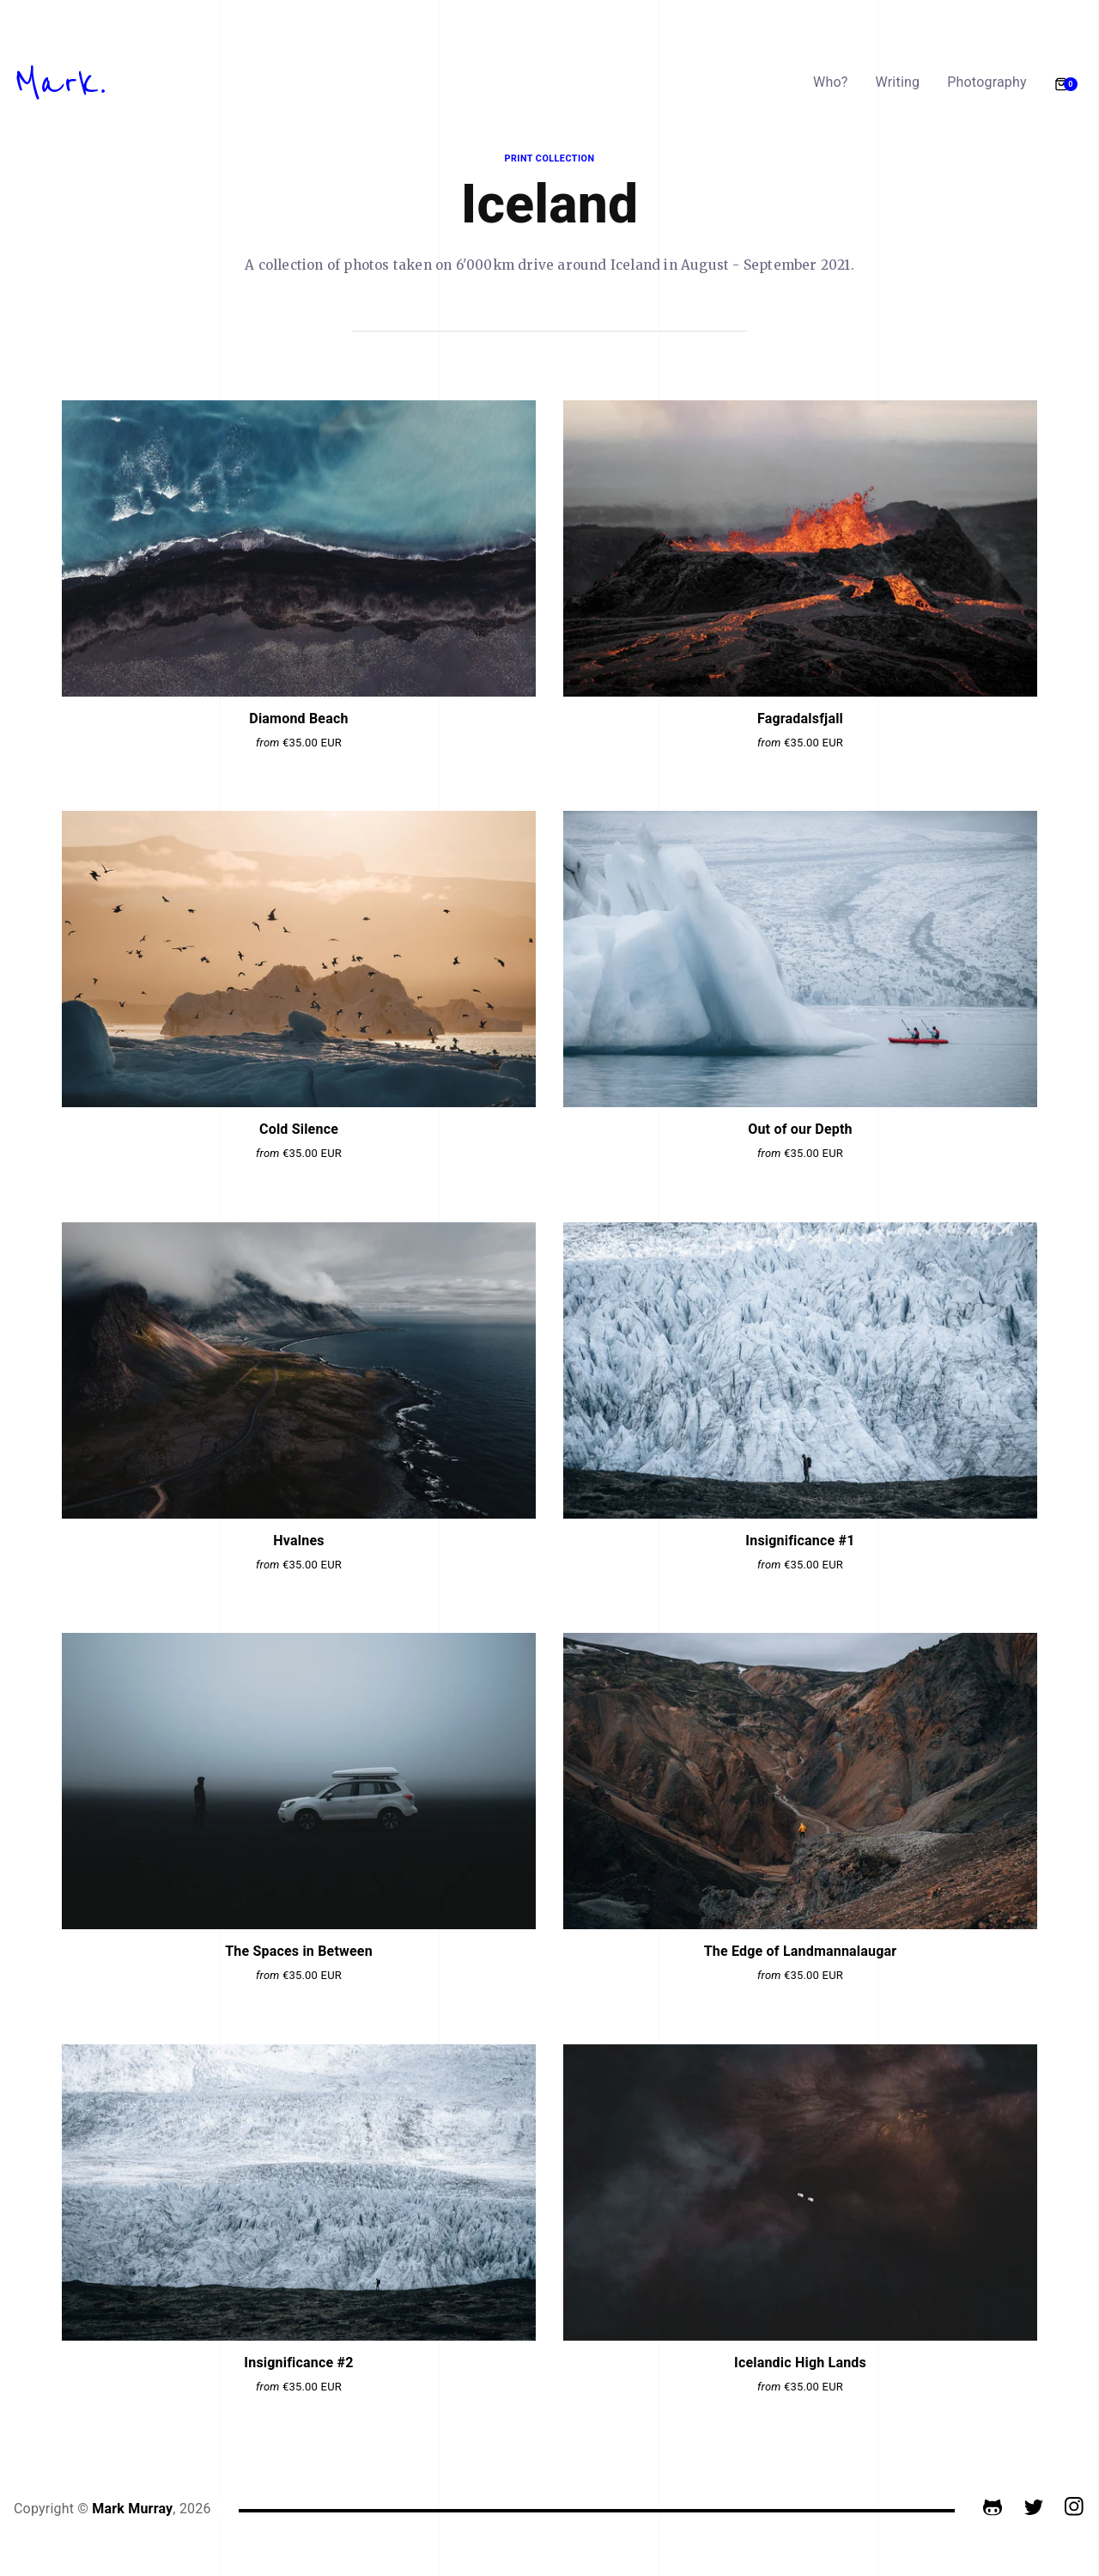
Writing (898, 82)
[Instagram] (1075, 2509)
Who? (830, 82)
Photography (987, 82)
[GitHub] (992, 2509)
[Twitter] (1033, 2509)
